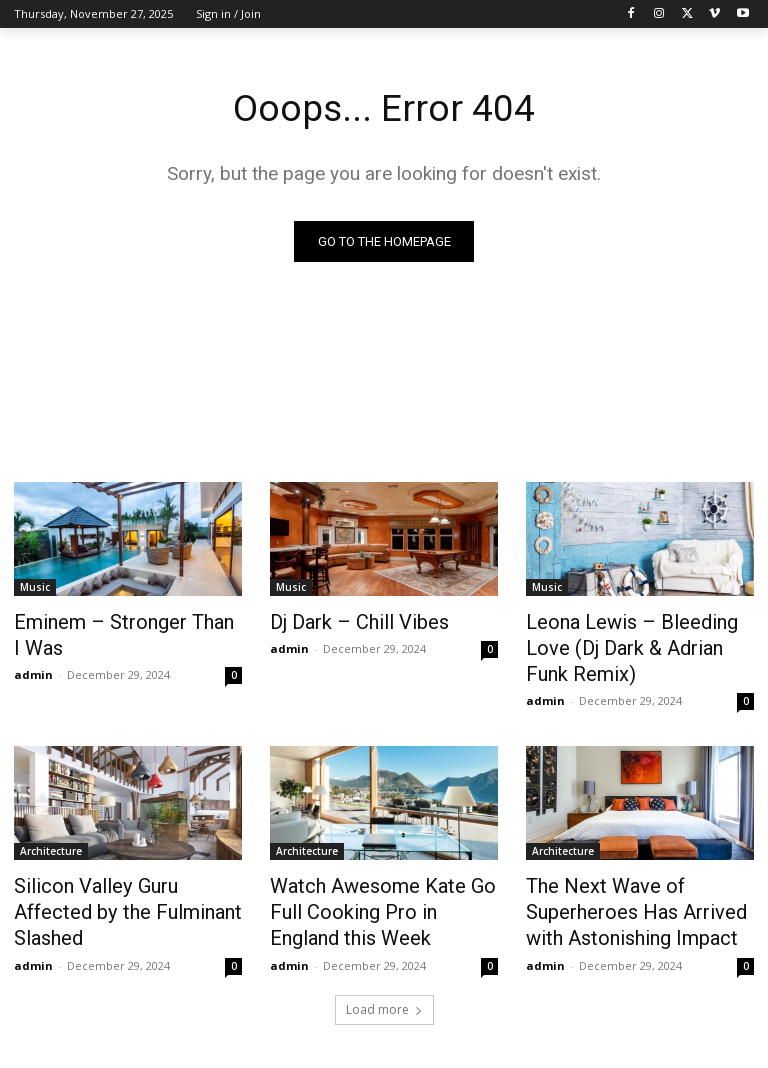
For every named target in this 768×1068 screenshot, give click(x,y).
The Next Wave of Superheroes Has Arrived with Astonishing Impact (637, 874)
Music (35, 588)
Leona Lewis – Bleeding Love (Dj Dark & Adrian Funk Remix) (637, 632)
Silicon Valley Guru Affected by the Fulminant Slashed (119, 863)
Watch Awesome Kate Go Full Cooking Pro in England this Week (381, 874)
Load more (384, 964)
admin (33, 668)
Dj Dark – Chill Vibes (345, 621)
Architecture (51, 819)
